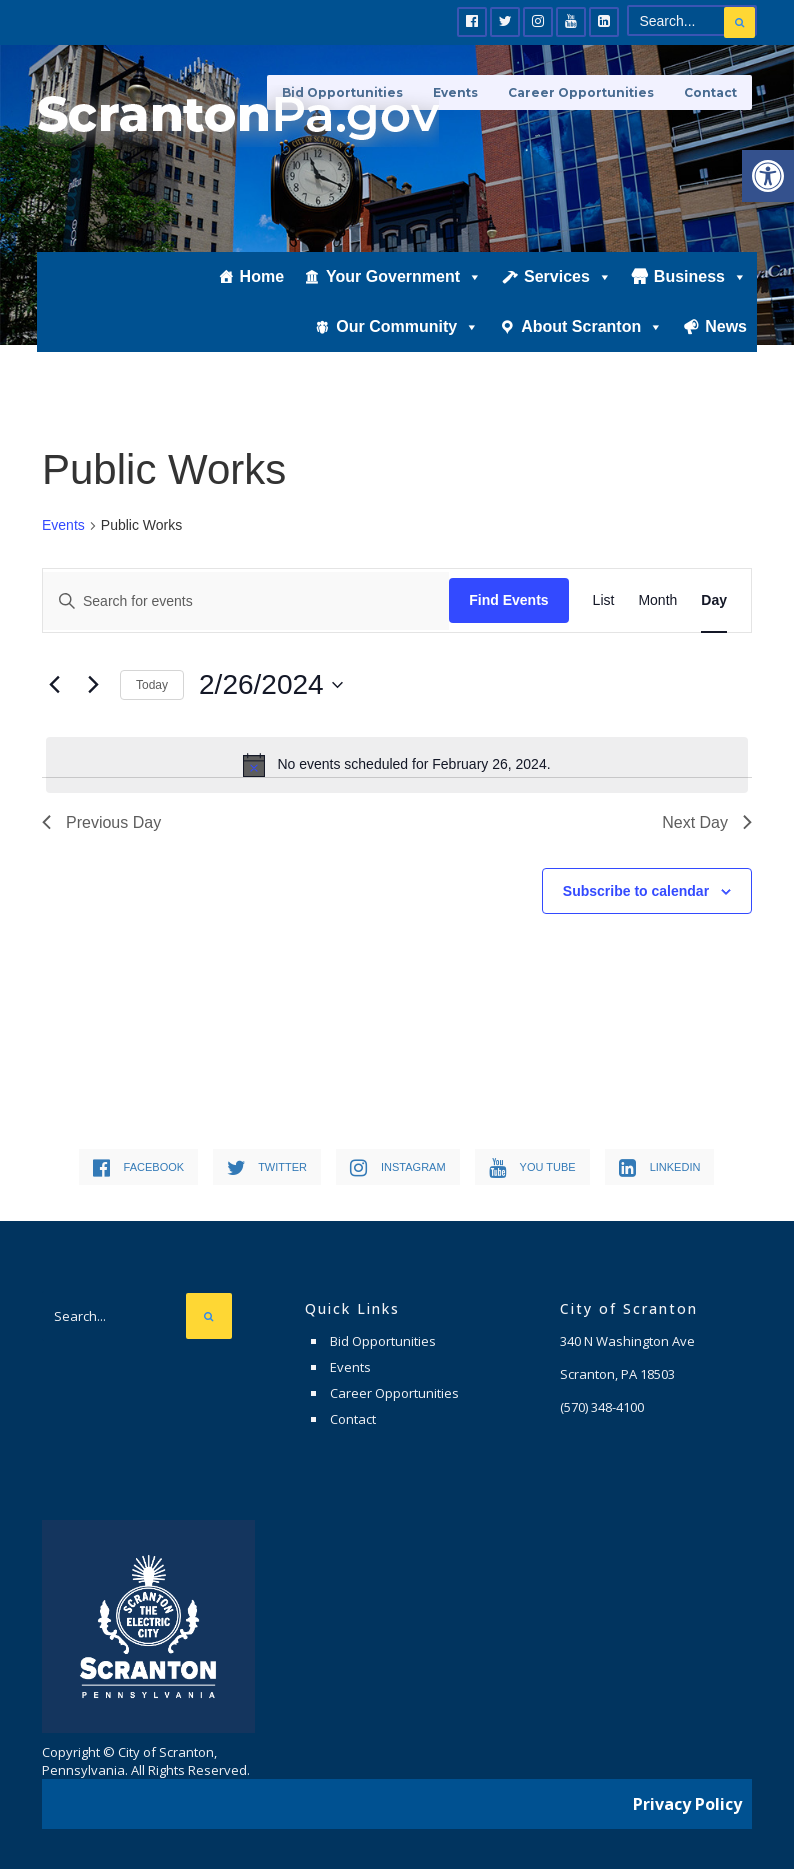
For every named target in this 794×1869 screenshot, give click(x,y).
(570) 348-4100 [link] (602, 1407)
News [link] (726, 326)
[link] (768, 176)
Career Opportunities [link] (581, 92)
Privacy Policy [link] (687, 1804)
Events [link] (63, 525)
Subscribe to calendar (636, 891)
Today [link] (152, 685)
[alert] (397, 765)
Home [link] (262, 276)
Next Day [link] (707, 822)
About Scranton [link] (592, 327)
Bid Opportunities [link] (383, 1341)
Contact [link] (710, 92)
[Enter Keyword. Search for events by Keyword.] (246, 601)
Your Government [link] (404, 277)
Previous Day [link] (101, 822)
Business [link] (700, 277)
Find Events (508, 600)
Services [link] (568, 277)
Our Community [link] (407, 327)
